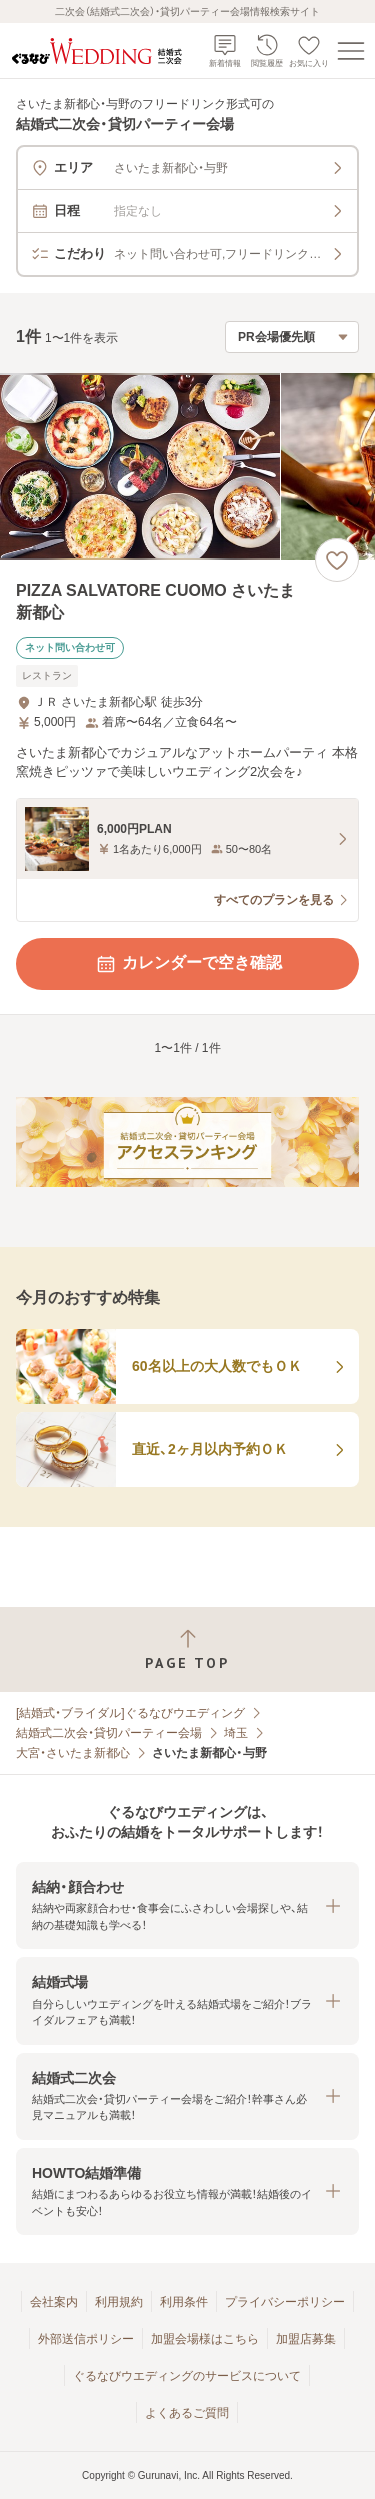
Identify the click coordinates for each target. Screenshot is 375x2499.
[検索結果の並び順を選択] (292, 337)
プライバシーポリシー (285, 2302)
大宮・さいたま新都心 (73, 1753)
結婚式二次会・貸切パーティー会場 (109, 1733)
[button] (187, 1905)
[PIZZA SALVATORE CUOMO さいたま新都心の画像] (187, 466)
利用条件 (184, 2302)
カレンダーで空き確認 (188, 964)
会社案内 (54, 2302)
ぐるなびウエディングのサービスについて (187, 2376)
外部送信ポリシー (86, 2339)
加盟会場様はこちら (205, 2339)
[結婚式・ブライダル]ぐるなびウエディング (130, 1713)
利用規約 (119, 2302)
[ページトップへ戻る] (187, 1649)
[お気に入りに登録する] (337, 560)
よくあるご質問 (187, 2413)
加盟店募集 (306, 2339)
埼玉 (236, 1733)
